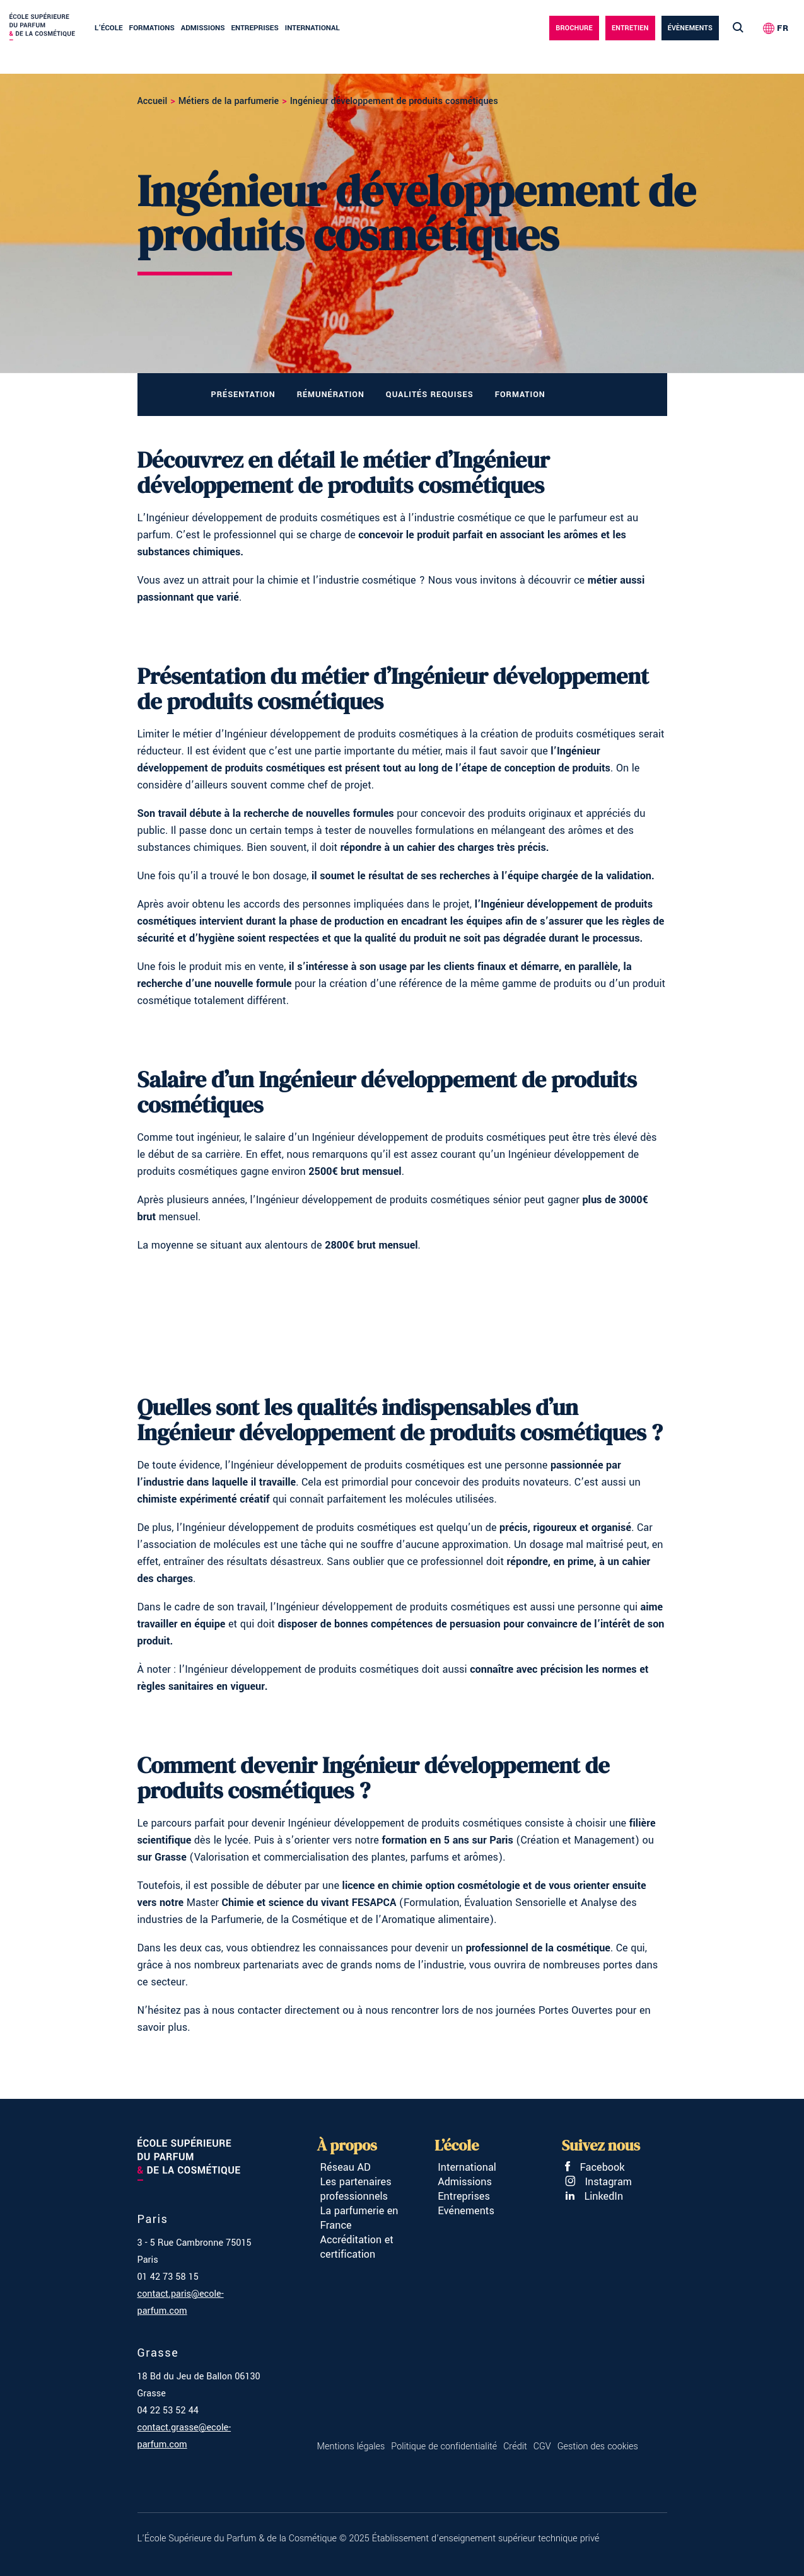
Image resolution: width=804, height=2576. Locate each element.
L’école (109, 28)
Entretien (630, 28)
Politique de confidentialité (444, 2446)
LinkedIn (594, 2196)
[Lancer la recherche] (738, 28)
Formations (152, 28)
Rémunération (330, 394)
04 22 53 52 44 (168, 2410)
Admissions (203, 28)
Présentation (243, 394)
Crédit (515, 2446)
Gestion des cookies (597, 2446)
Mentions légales (351, 2446)
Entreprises (254, 28)
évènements (690, 28)
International (312, 28)
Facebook (595, 2167)
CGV (542, 2446)
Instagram (598, 2182)
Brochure (574, 28)
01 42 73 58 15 (168, 2277)
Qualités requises (430, 394)
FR (782, 28)
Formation (520, 394)
